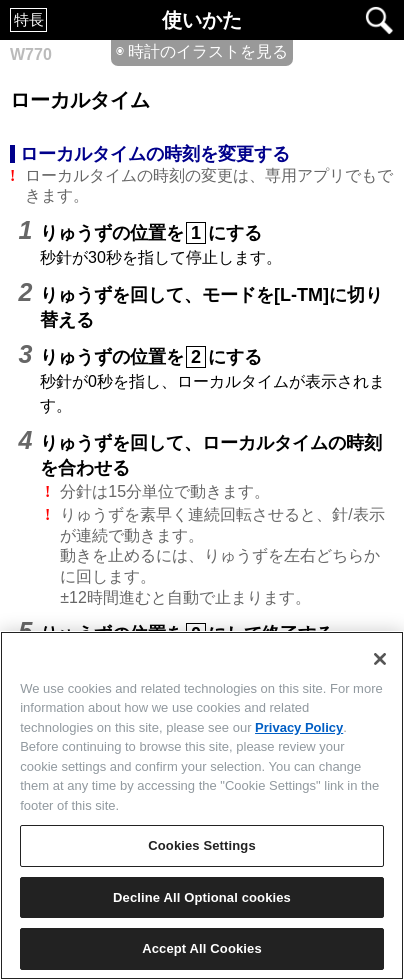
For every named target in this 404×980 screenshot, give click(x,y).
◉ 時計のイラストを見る (202, 51)
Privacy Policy (299, 727)
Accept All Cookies (202, 948)
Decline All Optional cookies (202, 897)
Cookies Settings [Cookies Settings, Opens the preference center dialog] (202, 845)
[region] (202, 805)
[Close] (380, 659)
